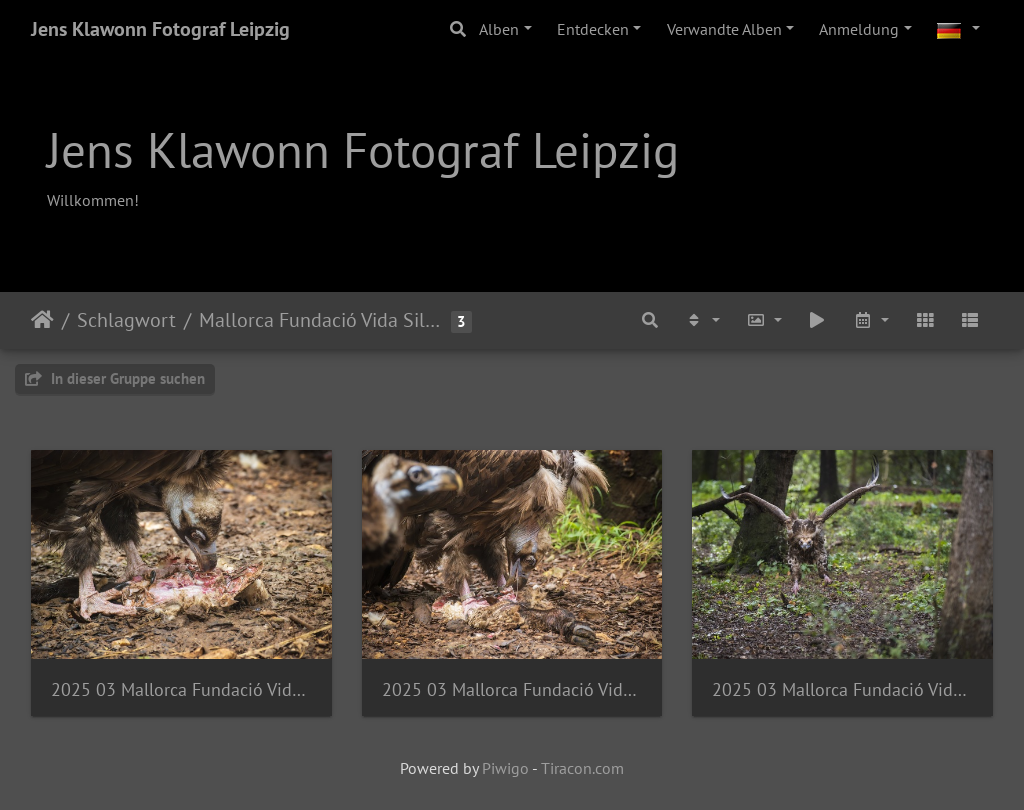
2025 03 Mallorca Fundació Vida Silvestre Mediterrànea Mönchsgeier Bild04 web (512, 689)
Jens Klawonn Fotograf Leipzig (160, 29)
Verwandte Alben (724, 29)
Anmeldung (859, 29)
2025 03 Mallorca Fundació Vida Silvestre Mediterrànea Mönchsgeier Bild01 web (842, 689)
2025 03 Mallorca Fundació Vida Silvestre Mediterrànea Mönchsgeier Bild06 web (181, 689)
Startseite (42, 320)
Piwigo (505, 768)
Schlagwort (126, 320)
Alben (499, 29)
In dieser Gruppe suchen (115, 378)
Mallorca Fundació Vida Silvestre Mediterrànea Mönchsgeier (322, 320)
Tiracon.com (582, 768)
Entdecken (593, 29)
